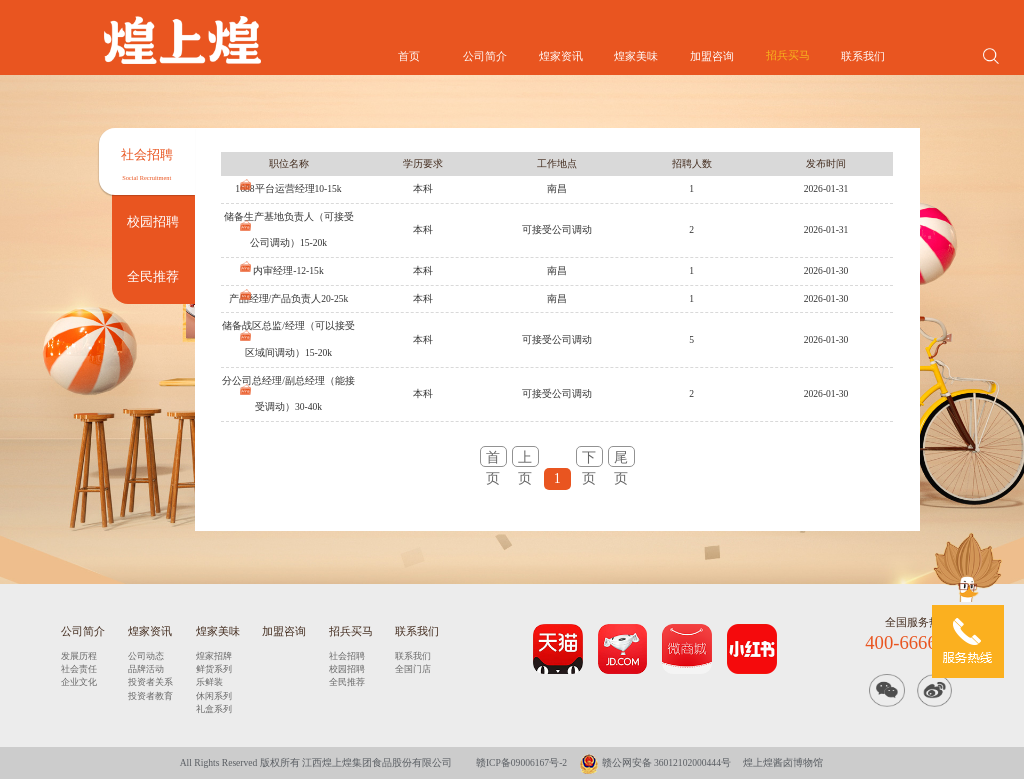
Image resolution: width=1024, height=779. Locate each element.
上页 (525, 458)
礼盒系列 (214, 709)
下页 (589, 458)
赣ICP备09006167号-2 (521, 762)
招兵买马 (788, 55)
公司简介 (485, 56)
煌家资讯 (561, 56)
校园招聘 (347, 669)
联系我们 (863, 56)
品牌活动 (146, 669)
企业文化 (79, 682)
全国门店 (413, 669)
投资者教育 (150, 696)
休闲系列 (214, 696)
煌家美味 (636, 56)
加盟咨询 (712, 56)
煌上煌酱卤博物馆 (783, 762)
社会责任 (79, 669)
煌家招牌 (214, 656)
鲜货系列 (214, 669)
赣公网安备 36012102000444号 (655, 762)
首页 (409, 56)
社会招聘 (347, 656)
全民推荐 (347, 682)
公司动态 (146, 656)
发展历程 (79, 656)
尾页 (621, 458)
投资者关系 (150, 682)
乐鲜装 (209, 682)
